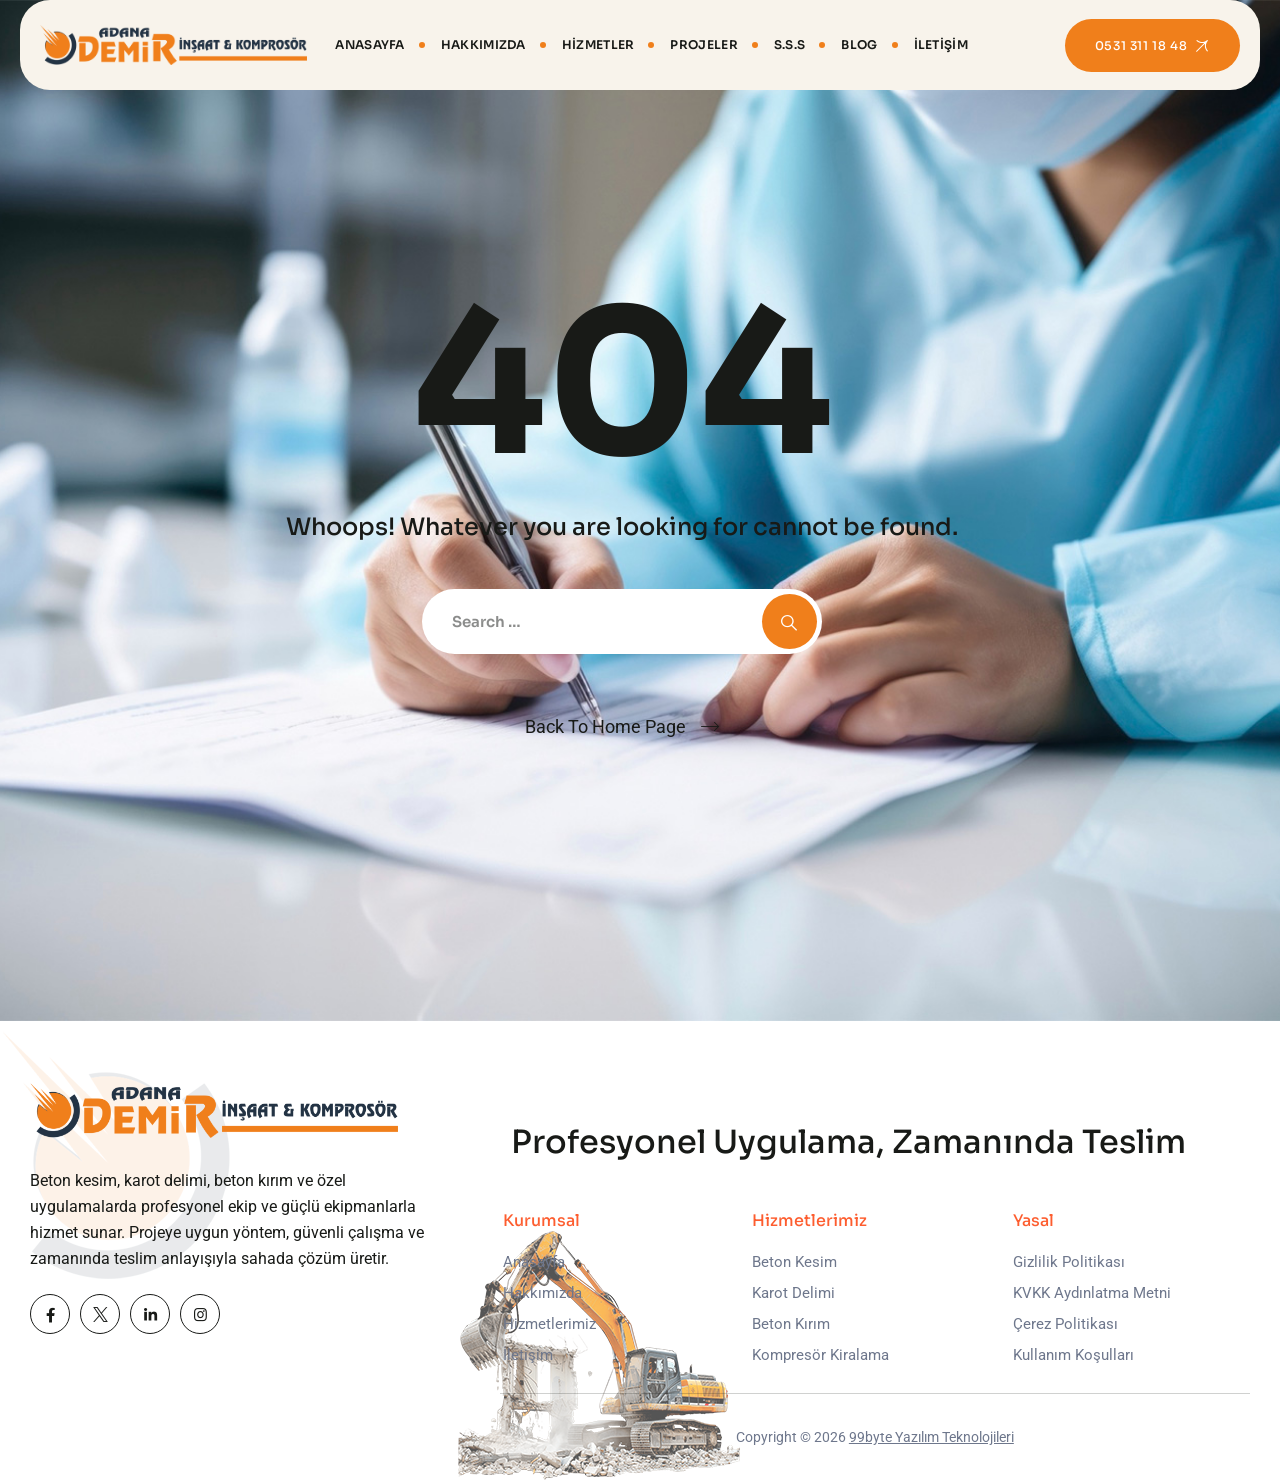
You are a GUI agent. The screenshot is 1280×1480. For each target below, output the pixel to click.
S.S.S (790, 44)
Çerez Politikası (1065, 1324)
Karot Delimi (793, 1293)
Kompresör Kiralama (820, 1355)
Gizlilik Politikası (1069, 1262)
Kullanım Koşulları (1073, 1355)
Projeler (703, 44)
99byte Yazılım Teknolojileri (931, 1437)
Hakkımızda (483, 44)
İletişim (941, 44)
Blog (859, 44)
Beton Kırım (791, 1324)
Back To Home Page (605, 726)
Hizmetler (598, 44)
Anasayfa (369, 44)
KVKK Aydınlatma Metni (1092, 1293)
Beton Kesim (794, 1262)
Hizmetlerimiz (549, 1324)
